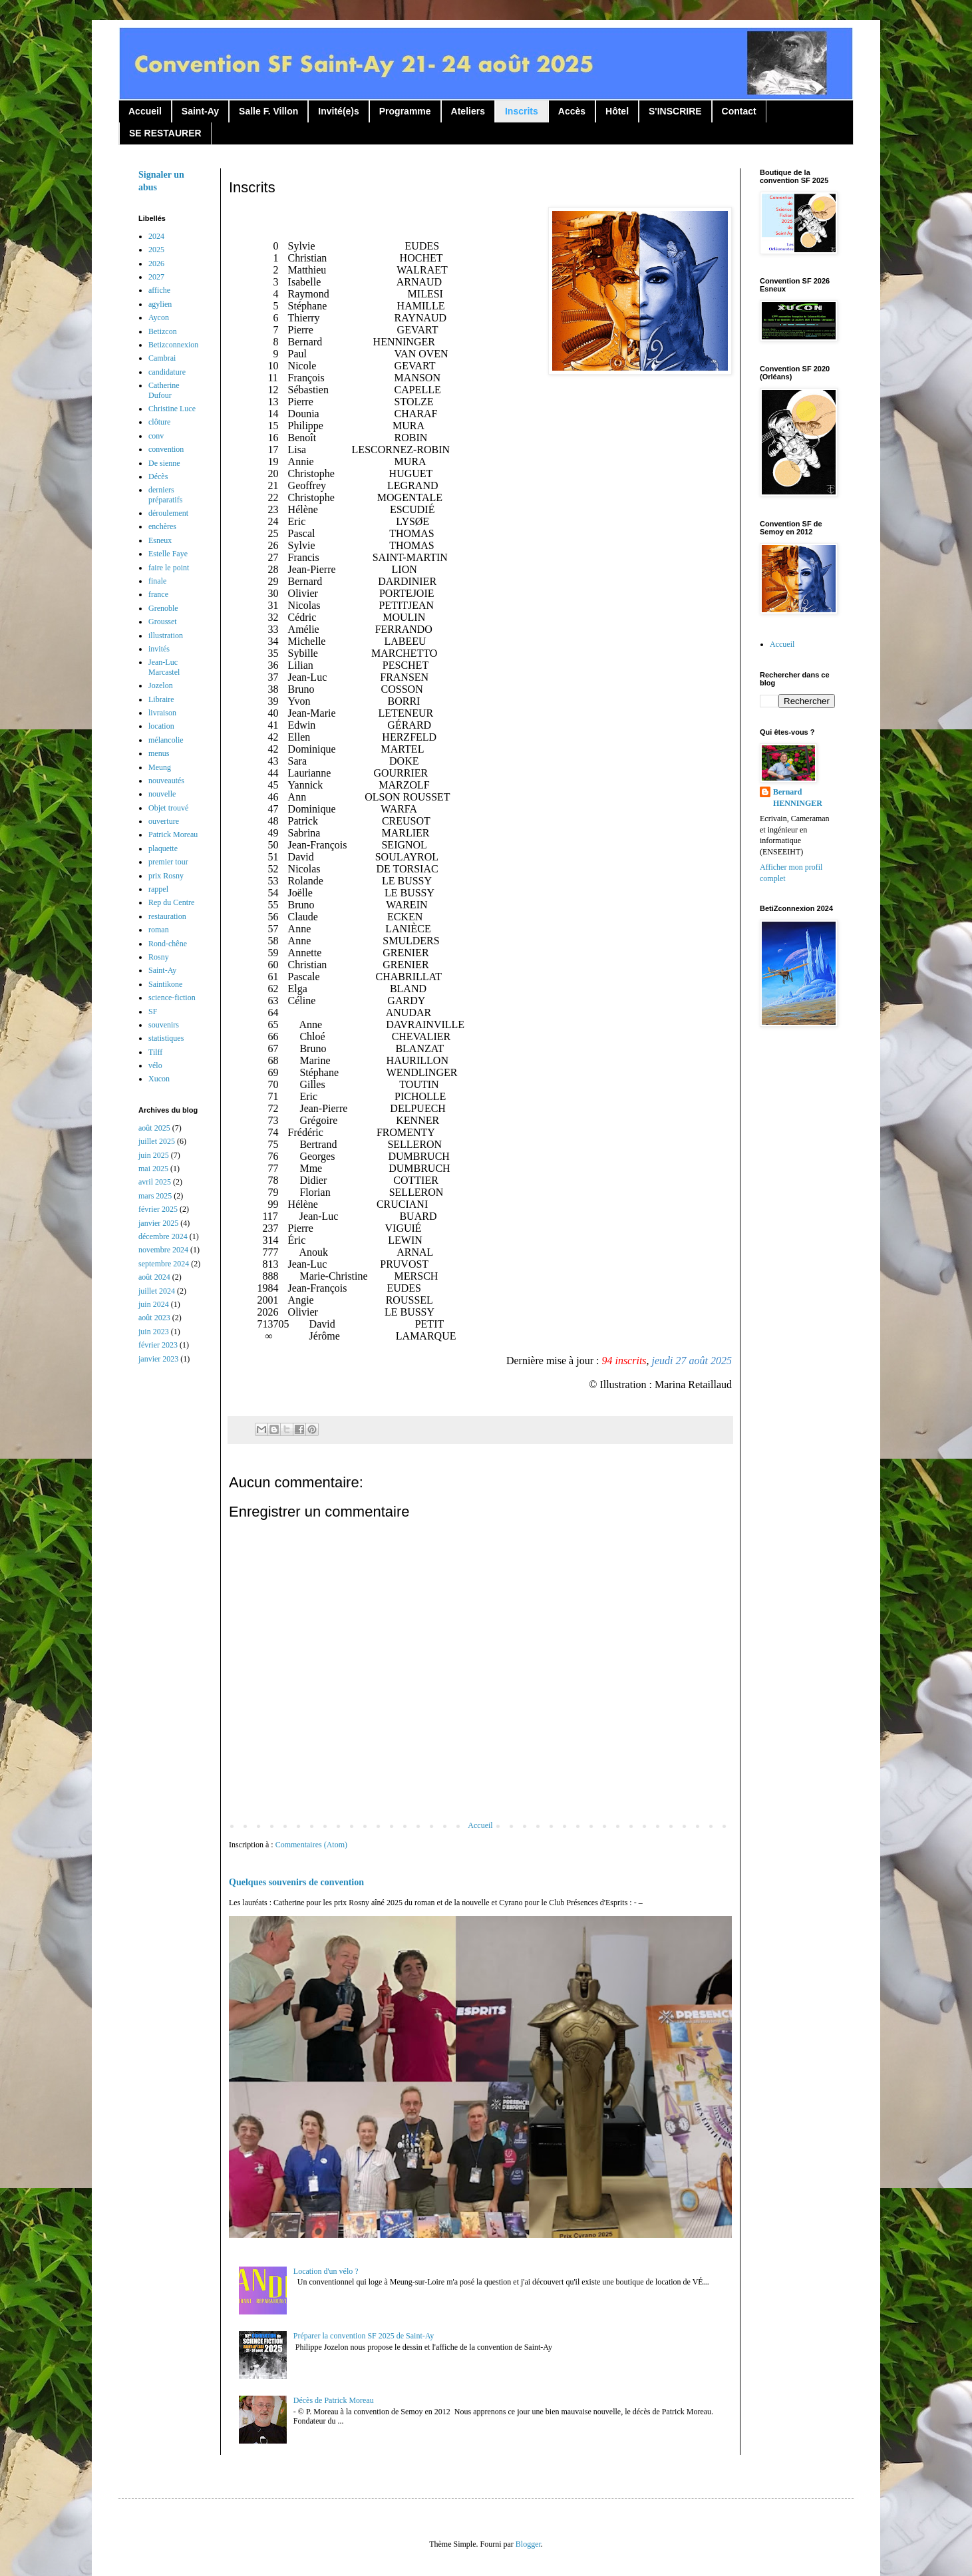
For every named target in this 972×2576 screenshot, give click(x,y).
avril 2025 (154, 1182)
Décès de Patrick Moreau (333, 2400)
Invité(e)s (338, 111)
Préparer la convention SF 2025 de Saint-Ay (363, 2335)
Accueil (145, 111)
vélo (155, 1065)
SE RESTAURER (165, 133)
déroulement (168, 513)
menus (158, 753)
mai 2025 (153, 1168)
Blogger (528, 2544)
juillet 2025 (156, 1141)
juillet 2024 (156, 1291)
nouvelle (162, 794)
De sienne (164, 463)
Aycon (158, 317)
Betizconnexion (173, 344)
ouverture (163, 821)
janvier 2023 (158, 1359)
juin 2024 (153, 1304)
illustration (165, 635)
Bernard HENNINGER (797, 797)
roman (158, 929)
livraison (162, 712)
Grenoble (163, 608)
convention (166, 449)
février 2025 (158, 1209)
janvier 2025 (158, 1223)
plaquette (163, 848)
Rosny (158, 957)
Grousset (162, 621)
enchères (162, 526)
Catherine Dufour (164, 390)
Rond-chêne (167, 943)
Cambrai (162, 358)
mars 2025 (155, 1195)
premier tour (168, 861)
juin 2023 (153, 1331)
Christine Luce (172, 408)
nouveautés (166, 780)
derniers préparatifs (165, 494)
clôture (159, 422)
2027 (156, 276)
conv (156, 436)
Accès (571, 111)
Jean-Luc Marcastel (164, 666)
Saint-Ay (200, 111)
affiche (159, 290)
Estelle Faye (168, 553)
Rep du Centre (171, 902)
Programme (405, 111)
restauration (167, 916)
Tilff (155, 1052)
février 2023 (158, 1345)
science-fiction (172, 997)
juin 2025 (153, 1155)
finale (157, 581)
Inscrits (521, 111)
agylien (160, 304)
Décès (158, 476)
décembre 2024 (163, 1236)
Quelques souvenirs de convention (296, 1882)
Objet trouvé (168, 808)
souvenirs (163, 1024)
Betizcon (162, 331)
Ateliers (468, 111)
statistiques (166, 1038)
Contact (739, 111)
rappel (158, 889)
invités (159, 648)
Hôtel (617, 111)
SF (152, 1011)
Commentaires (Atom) (311, 1844)
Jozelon (160, 685)
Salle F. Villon (268, 111)
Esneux (160, 540)
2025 (156, 249)
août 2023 (154, 1317)
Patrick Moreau (173, 834)
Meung (159, 767)
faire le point (168, 567)
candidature (167, 372)
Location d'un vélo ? (326, 2271)
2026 (156, 263)
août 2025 (154, 1128)
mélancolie (166, 740)
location (161, 726)
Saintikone (165, 984)
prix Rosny (166, 875)
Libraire (161, 699)
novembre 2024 (163, 1249)
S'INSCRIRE (675, 111)
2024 (156, 236)
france (158, 594)
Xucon (159, 1078)
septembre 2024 (163, 1263)
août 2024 (154, 1277)
